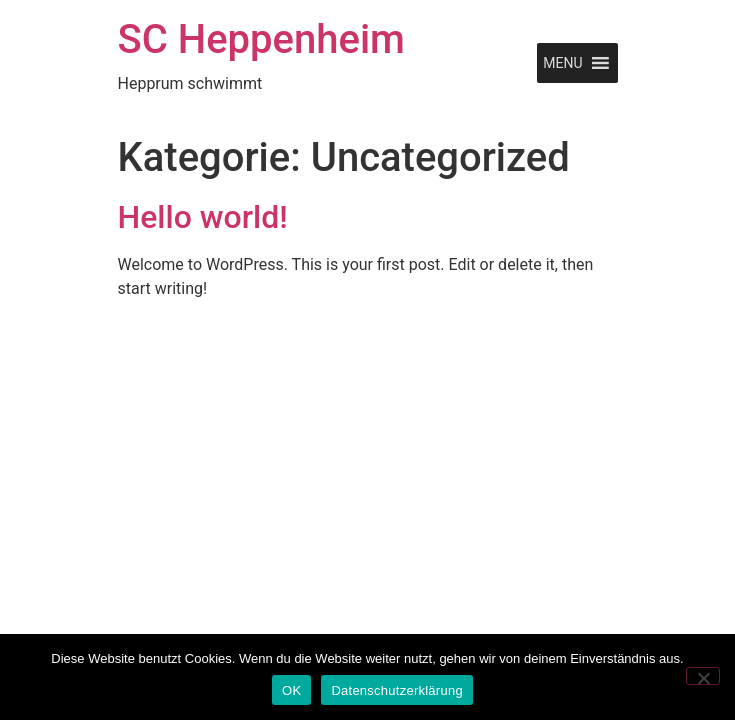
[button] (562, 63)
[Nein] (703, 676)
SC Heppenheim (261, 39)
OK (291, 690)
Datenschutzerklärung (396, 690)
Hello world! (203, 217)
